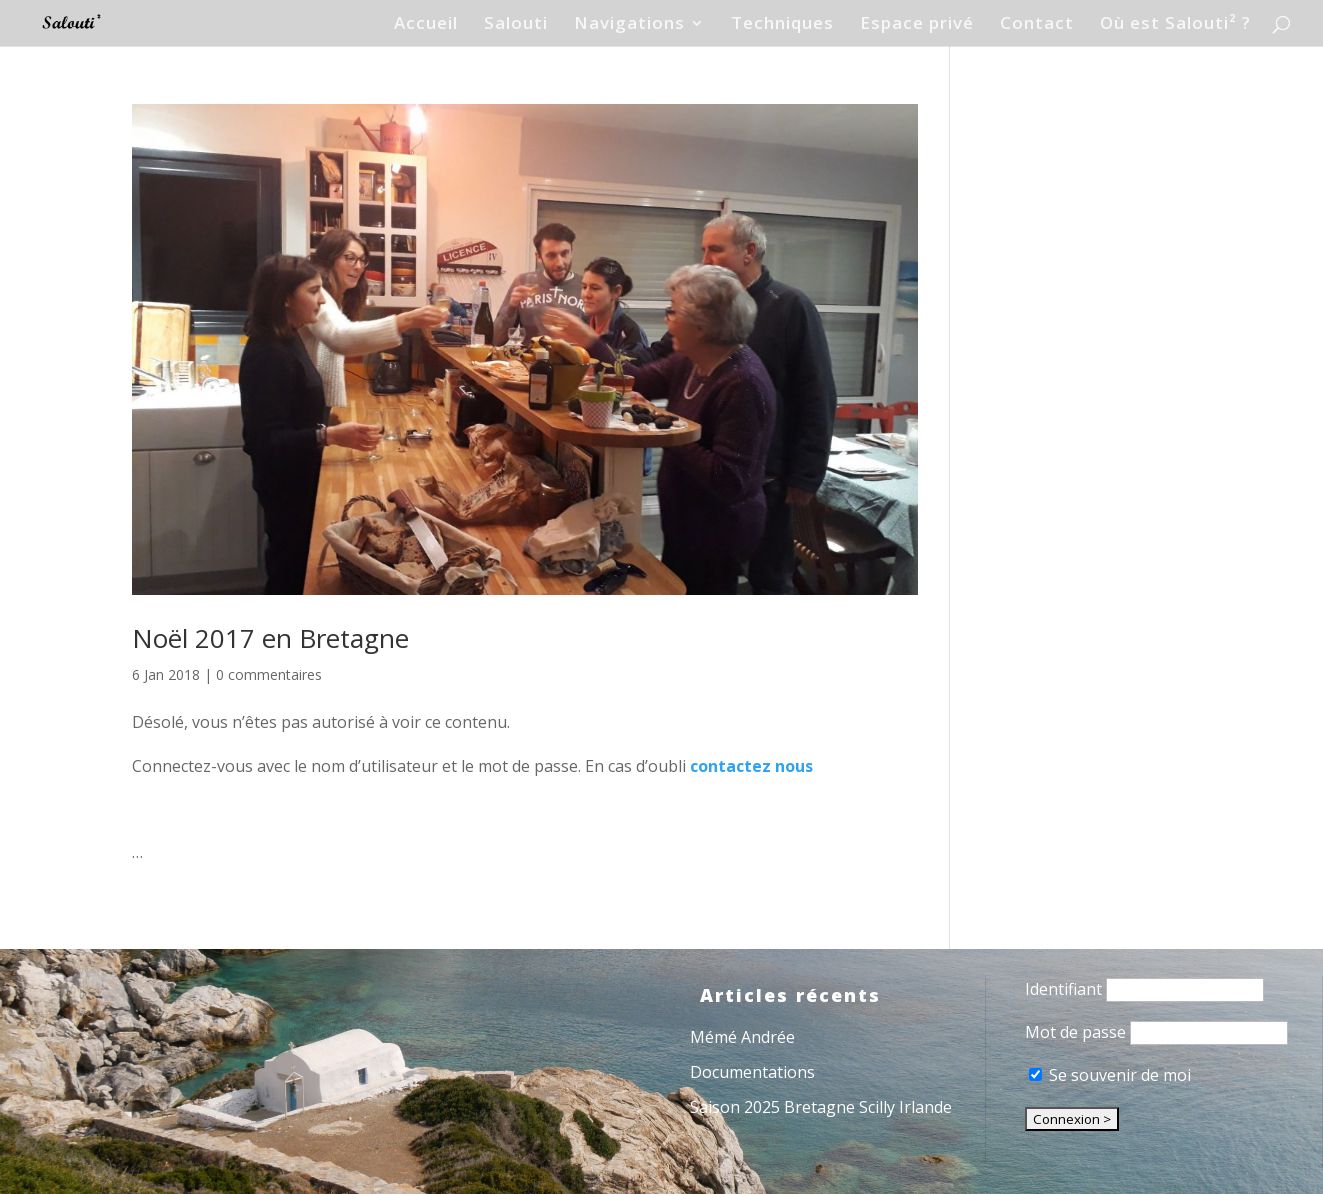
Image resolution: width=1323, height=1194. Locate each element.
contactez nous (751, 766)
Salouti (516, 25)
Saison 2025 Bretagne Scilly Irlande (821, 1107)
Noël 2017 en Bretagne (270, 638)
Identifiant (1063, 989)
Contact (1037, 25)
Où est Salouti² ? (1175, 25)
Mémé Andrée (742, 1037)
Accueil (426, 25)
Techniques (782, 25)
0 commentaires (269, 674)
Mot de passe (1075, 1032)
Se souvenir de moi (1110, 1075)
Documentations (752, 1072)
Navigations (629, 25)
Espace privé (917, 25)
